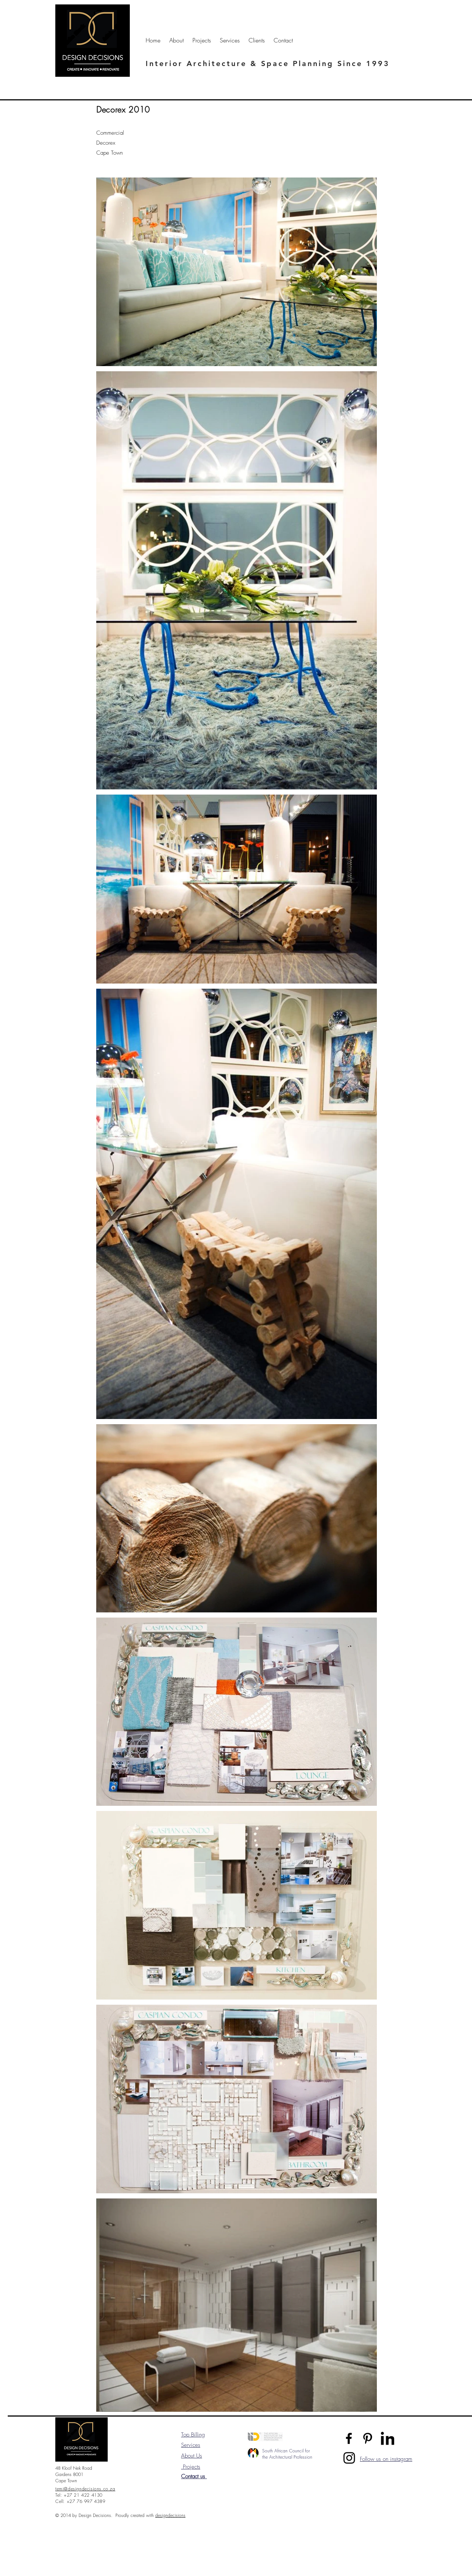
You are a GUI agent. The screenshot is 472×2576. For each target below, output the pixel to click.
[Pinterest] (367, 2438)
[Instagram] (349, 2458)
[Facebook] (348, 2438)
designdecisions (170, 2515)
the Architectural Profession (287, 2457)
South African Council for (286, 2451)
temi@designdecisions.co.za (85, 2489)
